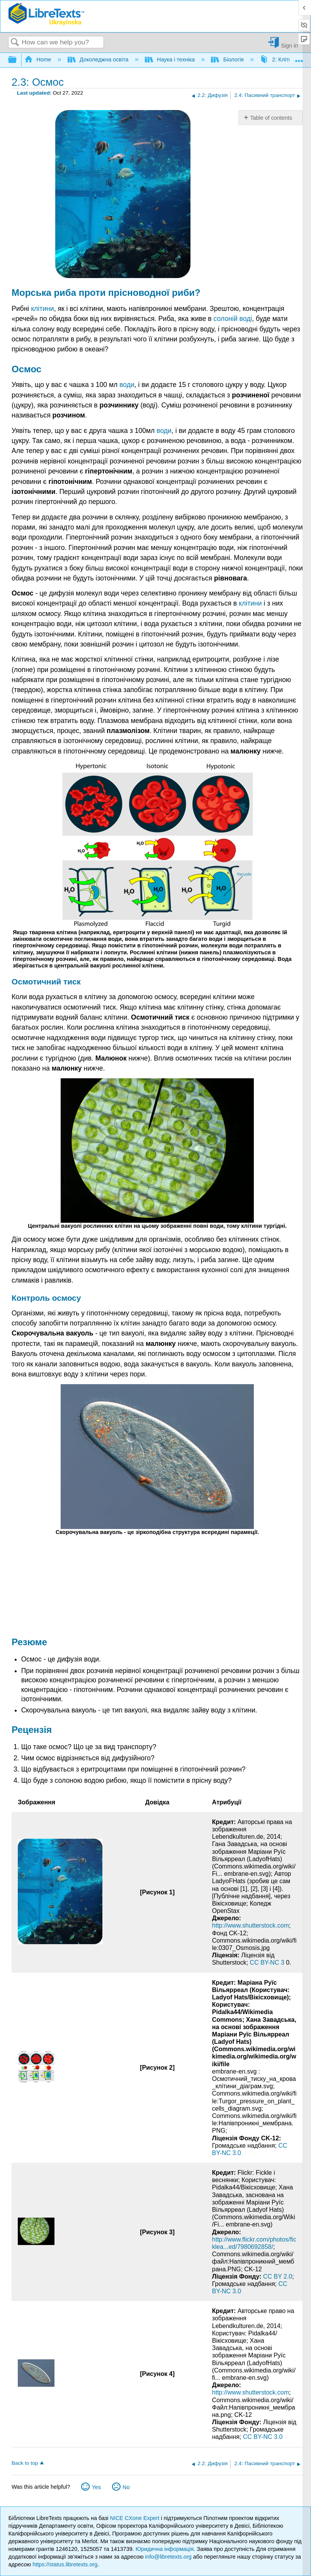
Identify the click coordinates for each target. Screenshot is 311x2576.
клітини (42, 308)
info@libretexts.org (168, 2557)
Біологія (228, 59)
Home (38, 59)
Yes (96, 2487)
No (125, 2487)
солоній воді (233, 318)
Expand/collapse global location (299, 58)
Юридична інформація (165, 2549)
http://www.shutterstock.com (250, 1925)
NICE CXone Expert (135, 2518)
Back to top (25, 2463)
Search (15, 43)
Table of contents (271, 118)
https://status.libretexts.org (64, 2564)
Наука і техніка (171, 59)
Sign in (289, 45)
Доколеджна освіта (99, 59)
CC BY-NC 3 (268, 1962)
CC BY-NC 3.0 (263, 2436)
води (126, 385)
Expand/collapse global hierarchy (17, 60)
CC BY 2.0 (277, 2276)
